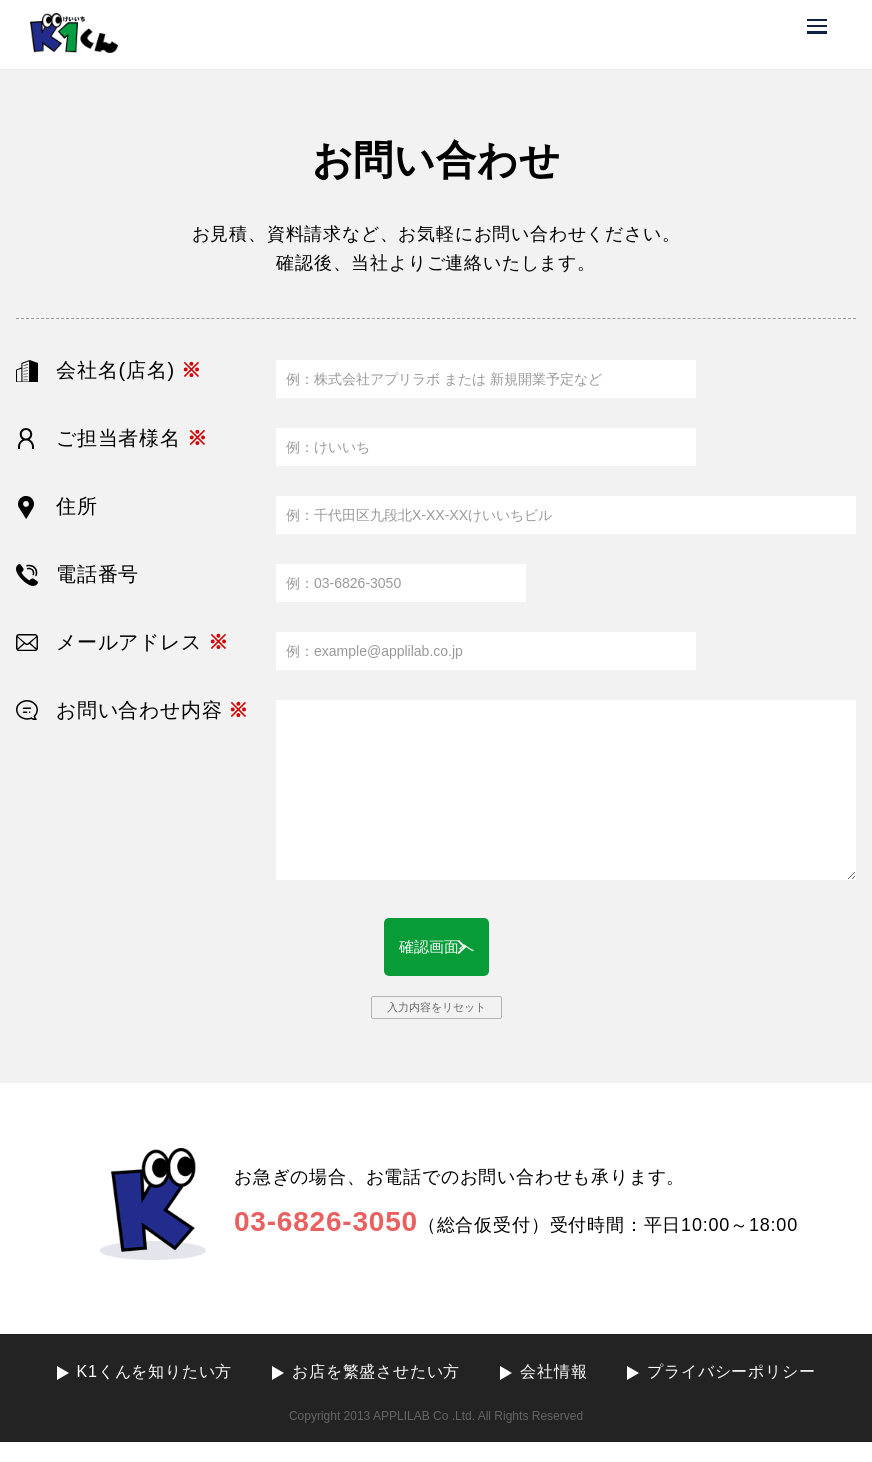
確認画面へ (436, 957)
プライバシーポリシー (731, 1391)
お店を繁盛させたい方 (376, 1391)
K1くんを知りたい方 (155, 1391)
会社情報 (553, 1391)
